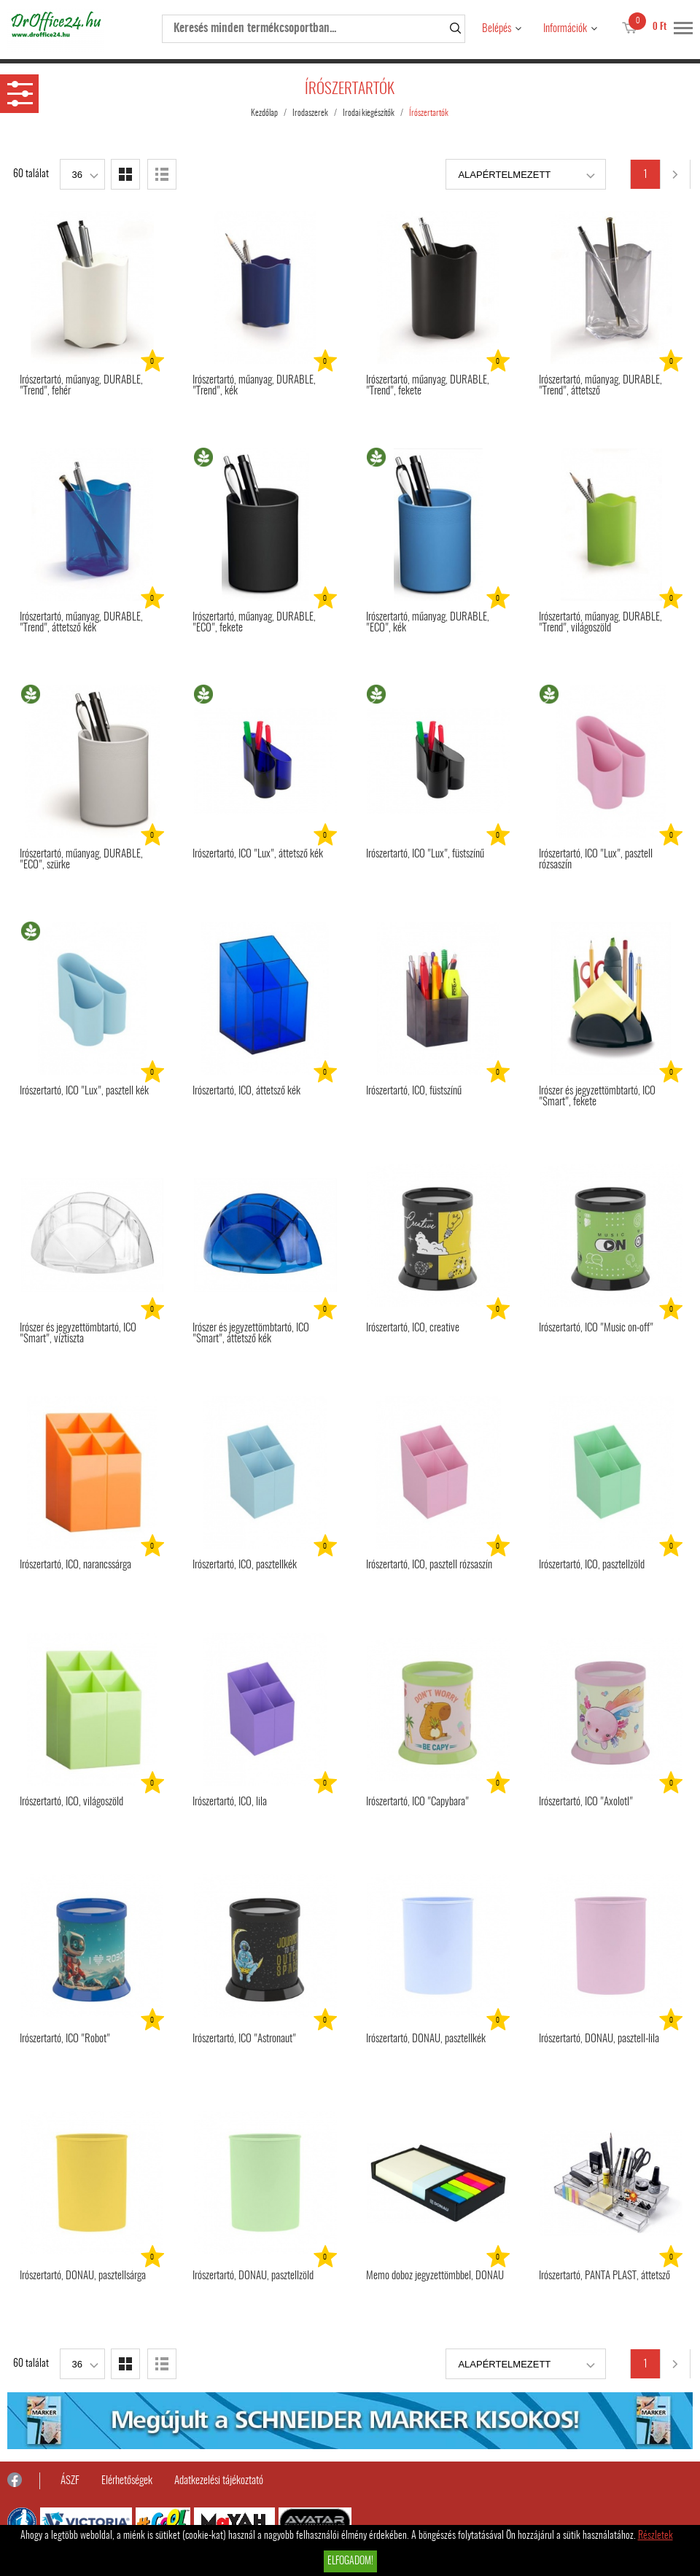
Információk (565, 28)
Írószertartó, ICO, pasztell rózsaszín (429, 1565)
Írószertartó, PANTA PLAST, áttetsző (604, 2275)
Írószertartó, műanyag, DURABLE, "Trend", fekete (427, 386)
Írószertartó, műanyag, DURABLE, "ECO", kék (427, 623)
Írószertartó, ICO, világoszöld (71, 1802)
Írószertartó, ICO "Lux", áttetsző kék (257, 854)
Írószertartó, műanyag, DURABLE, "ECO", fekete (254, 623)
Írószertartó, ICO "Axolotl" (586, 1802)
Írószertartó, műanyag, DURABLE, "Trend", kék (254, 386)
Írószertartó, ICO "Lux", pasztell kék (84, 1091)
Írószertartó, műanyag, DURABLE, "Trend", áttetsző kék (81, 623)
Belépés (496, 28)
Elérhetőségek (126, 2480)
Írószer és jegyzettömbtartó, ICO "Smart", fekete (597, 1097)
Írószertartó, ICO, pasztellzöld (592, 1565)
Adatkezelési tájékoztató (218, 2480)
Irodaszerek (310, 113)
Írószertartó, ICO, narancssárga (75, 1565)
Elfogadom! (350, 2561)
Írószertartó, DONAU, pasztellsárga (83, 2275)
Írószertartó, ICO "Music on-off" (596, 1328)
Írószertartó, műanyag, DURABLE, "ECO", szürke (81, 860)
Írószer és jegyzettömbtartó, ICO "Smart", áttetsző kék (250, 1334)
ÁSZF (70, 2480)
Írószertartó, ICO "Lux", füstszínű (425, 854)
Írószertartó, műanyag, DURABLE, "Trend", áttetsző (600, 386)
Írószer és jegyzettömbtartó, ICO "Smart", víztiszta (78, 1334)
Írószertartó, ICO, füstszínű (414, 1091)
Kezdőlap (264, 113)
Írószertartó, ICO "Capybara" (417, 1802)
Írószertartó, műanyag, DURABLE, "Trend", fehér (81, 386)
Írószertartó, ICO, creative (412, 1328)
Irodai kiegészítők (368, 113)
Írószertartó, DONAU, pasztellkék (426, 2039)
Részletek (655, 2536)
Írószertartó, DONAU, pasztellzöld (253, 2275)
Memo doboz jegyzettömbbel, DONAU (435, 2275)
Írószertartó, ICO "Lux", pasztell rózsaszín (596, 860)
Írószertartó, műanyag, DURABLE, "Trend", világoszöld (600, 623)
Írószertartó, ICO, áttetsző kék (246, 1091)
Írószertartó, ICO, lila (229, 1802)
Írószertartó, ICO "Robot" (65, 2039)
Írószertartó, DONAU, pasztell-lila (599, 2039)
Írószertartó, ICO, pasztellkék (244, 1565)
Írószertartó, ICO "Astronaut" (244, 2039)
